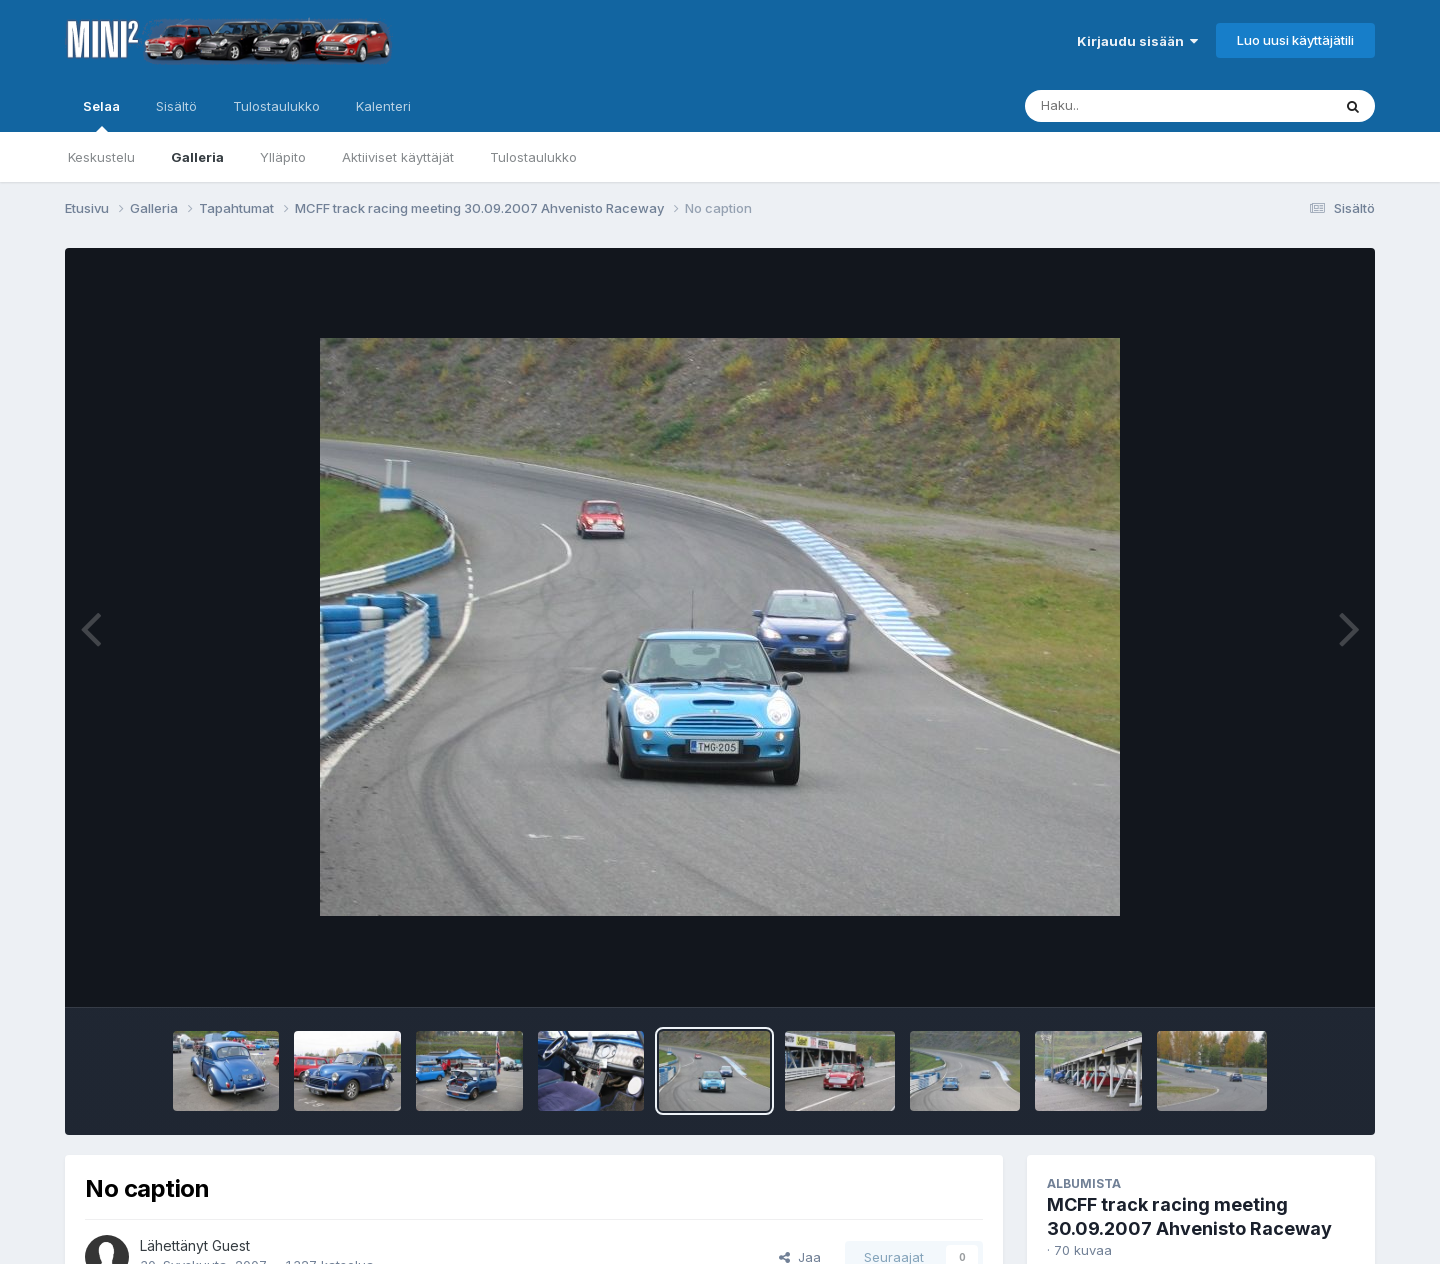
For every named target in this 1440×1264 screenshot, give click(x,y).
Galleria (197, 157)
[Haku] (1141, 106)
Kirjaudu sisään (1137, 41)
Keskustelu (101, 157)
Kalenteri (383, 106)
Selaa (101, 115)
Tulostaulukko (533, 157)
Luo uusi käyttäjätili (1295, 40)
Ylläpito (283, 157)
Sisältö (176, 106)
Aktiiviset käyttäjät (398, 157)
